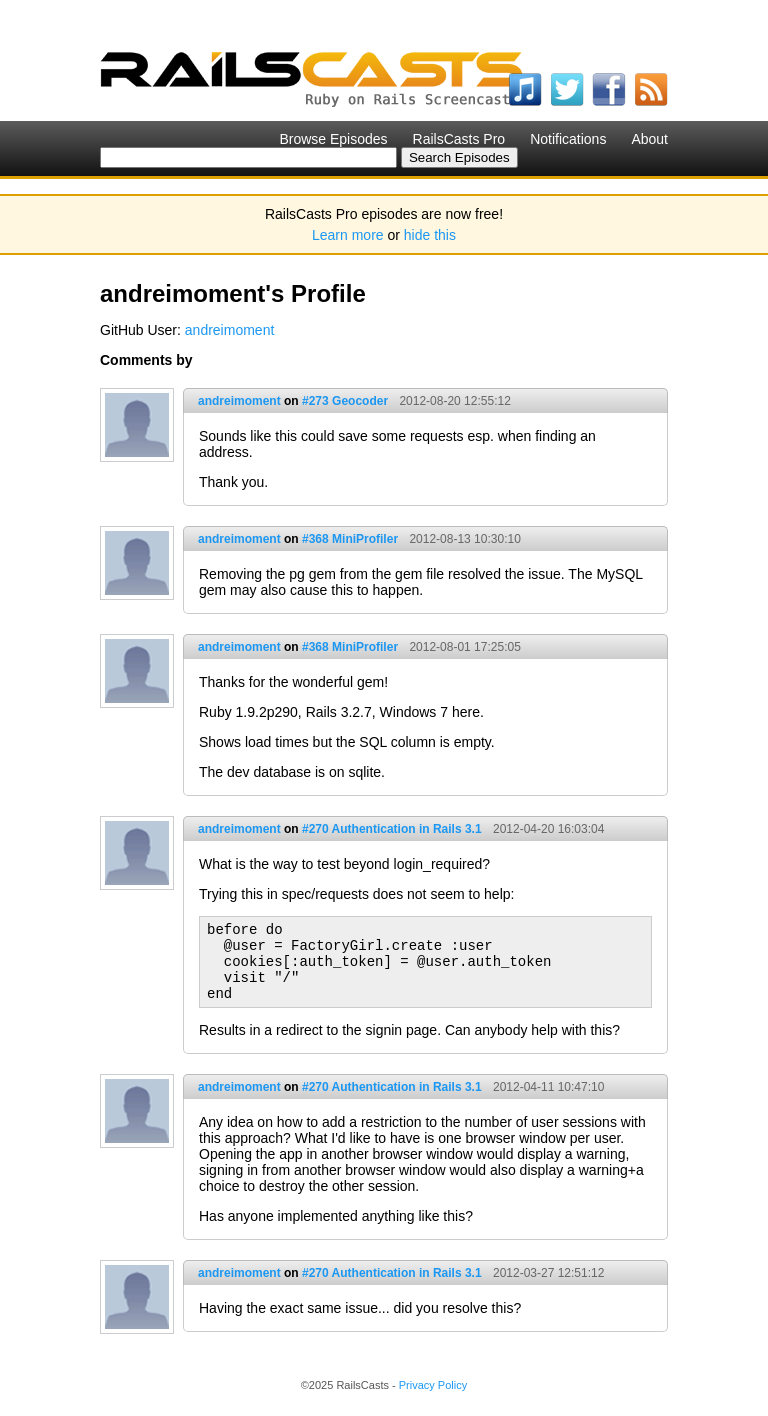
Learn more (348, 235)
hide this (430, 235)
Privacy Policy (433, 1385)
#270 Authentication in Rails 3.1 (392, 829)
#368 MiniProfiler (350, 539)
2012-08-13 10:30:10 (464, 539)
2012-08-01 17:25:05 (464, 647)
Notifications (568, 139)
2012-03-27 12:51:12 (548, 1273)
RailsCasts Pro (459, 139)
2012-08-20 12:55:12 (454, 401)
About (649, 139)
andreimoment (230, 330)
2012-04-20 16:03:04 (548, 829)
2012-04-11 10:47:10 (548, 1087)
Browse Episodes (333, 139)
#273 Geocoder (345, 401)
